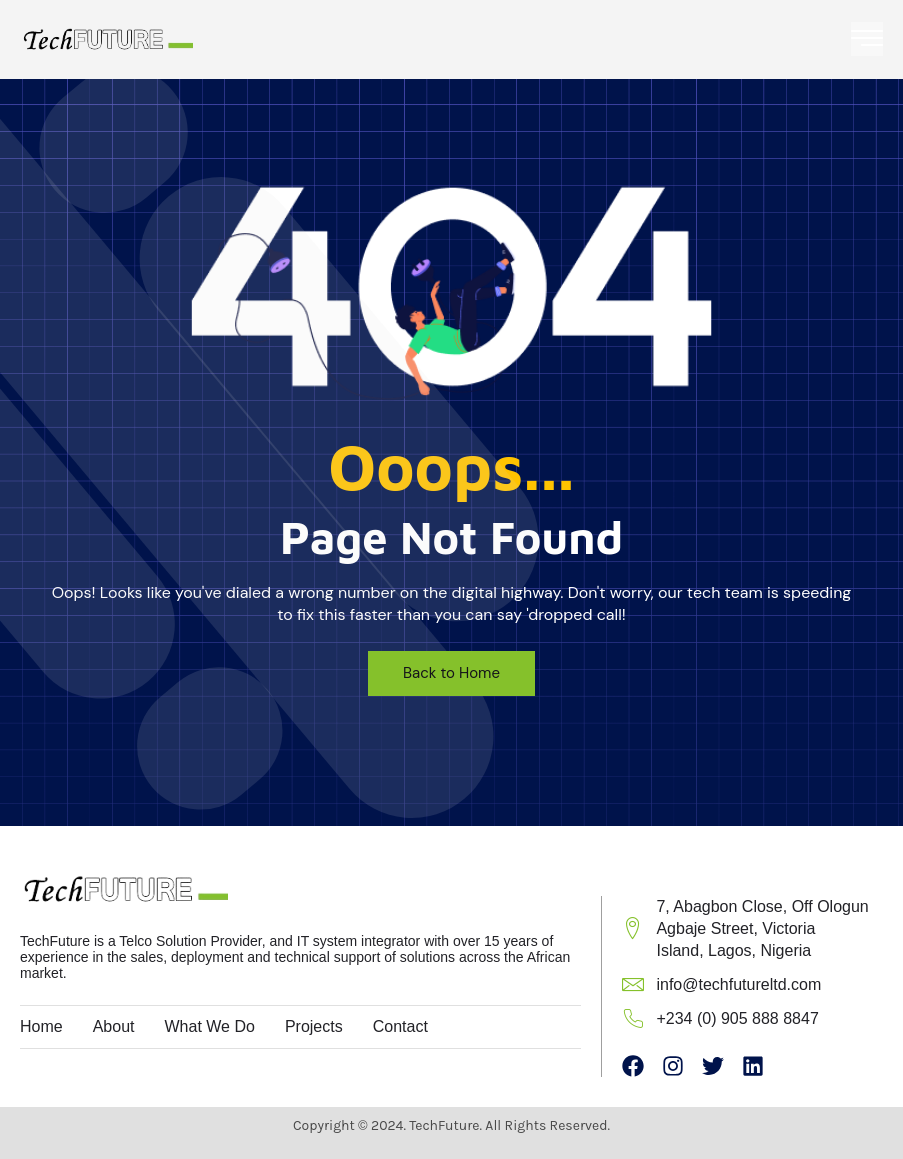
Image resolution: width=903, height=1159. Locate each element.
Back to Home (451, 673)
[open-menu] (867, 39)
